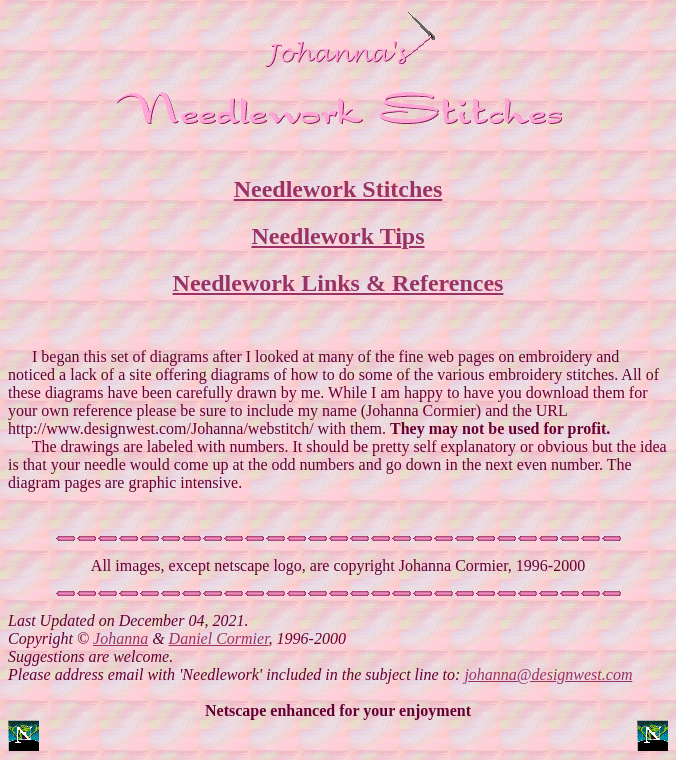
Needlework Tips (337, 239)
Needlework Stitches (338, 192)
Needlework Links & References (338, 286)
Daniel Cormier (219, 647)
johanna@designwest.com (548, 683)
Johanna (120, 647)
